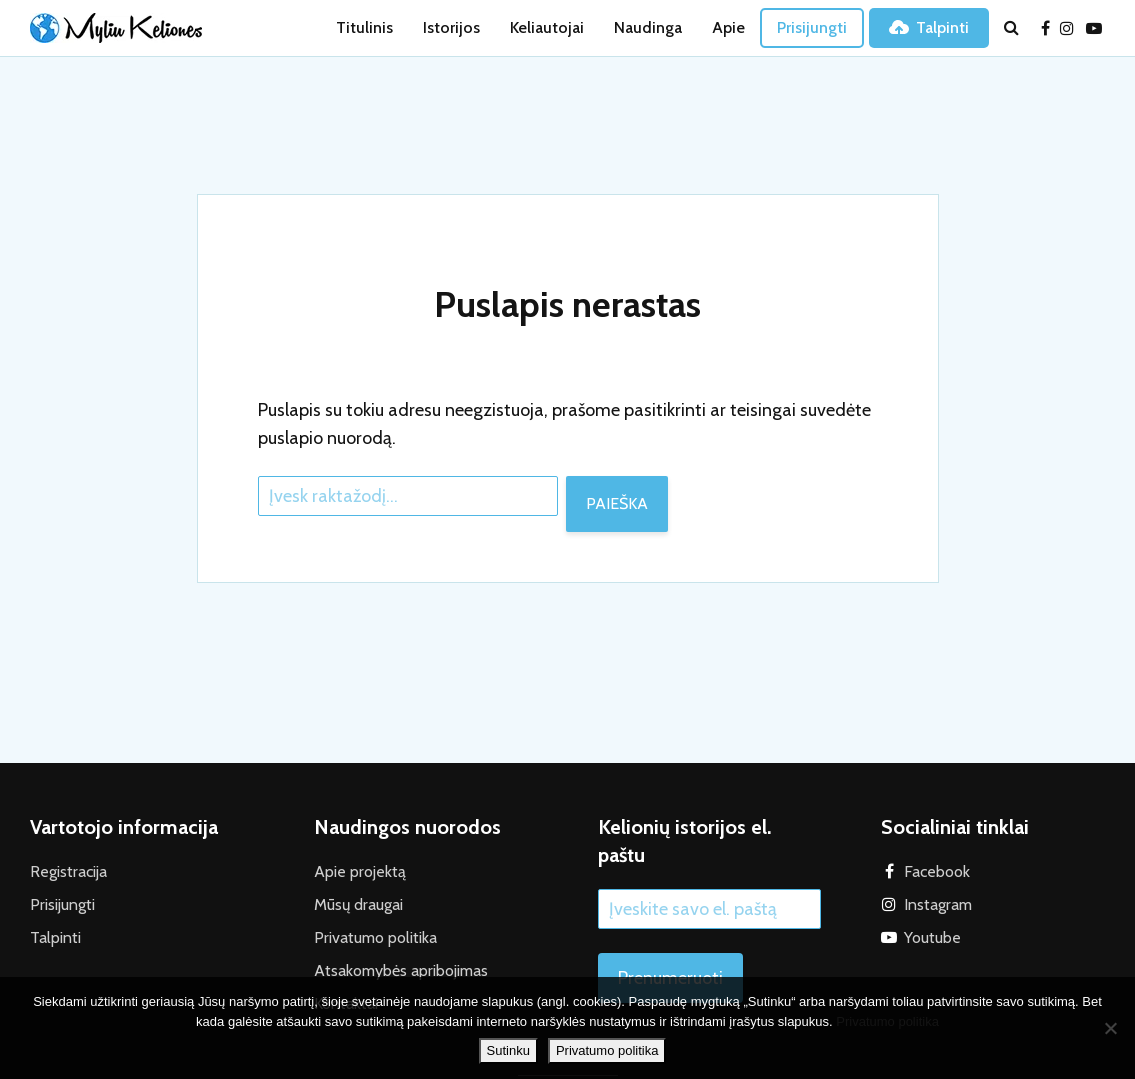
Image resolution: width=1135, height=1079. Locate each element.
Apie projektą (360, 871)
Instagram (938, 904)
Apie (728, 27)
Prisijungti (812, 27)
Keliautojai (547, 27)
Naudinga (648, 27)
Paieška (617, 503)
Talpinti (929, 27)
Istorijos (451, 27)
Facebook (937, 871)
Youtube (932, 937)
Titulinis (364, 27)
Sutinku (508, 1050)
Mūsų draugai (358, 904)
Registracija (68, 871)
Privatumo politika (375, 937)
